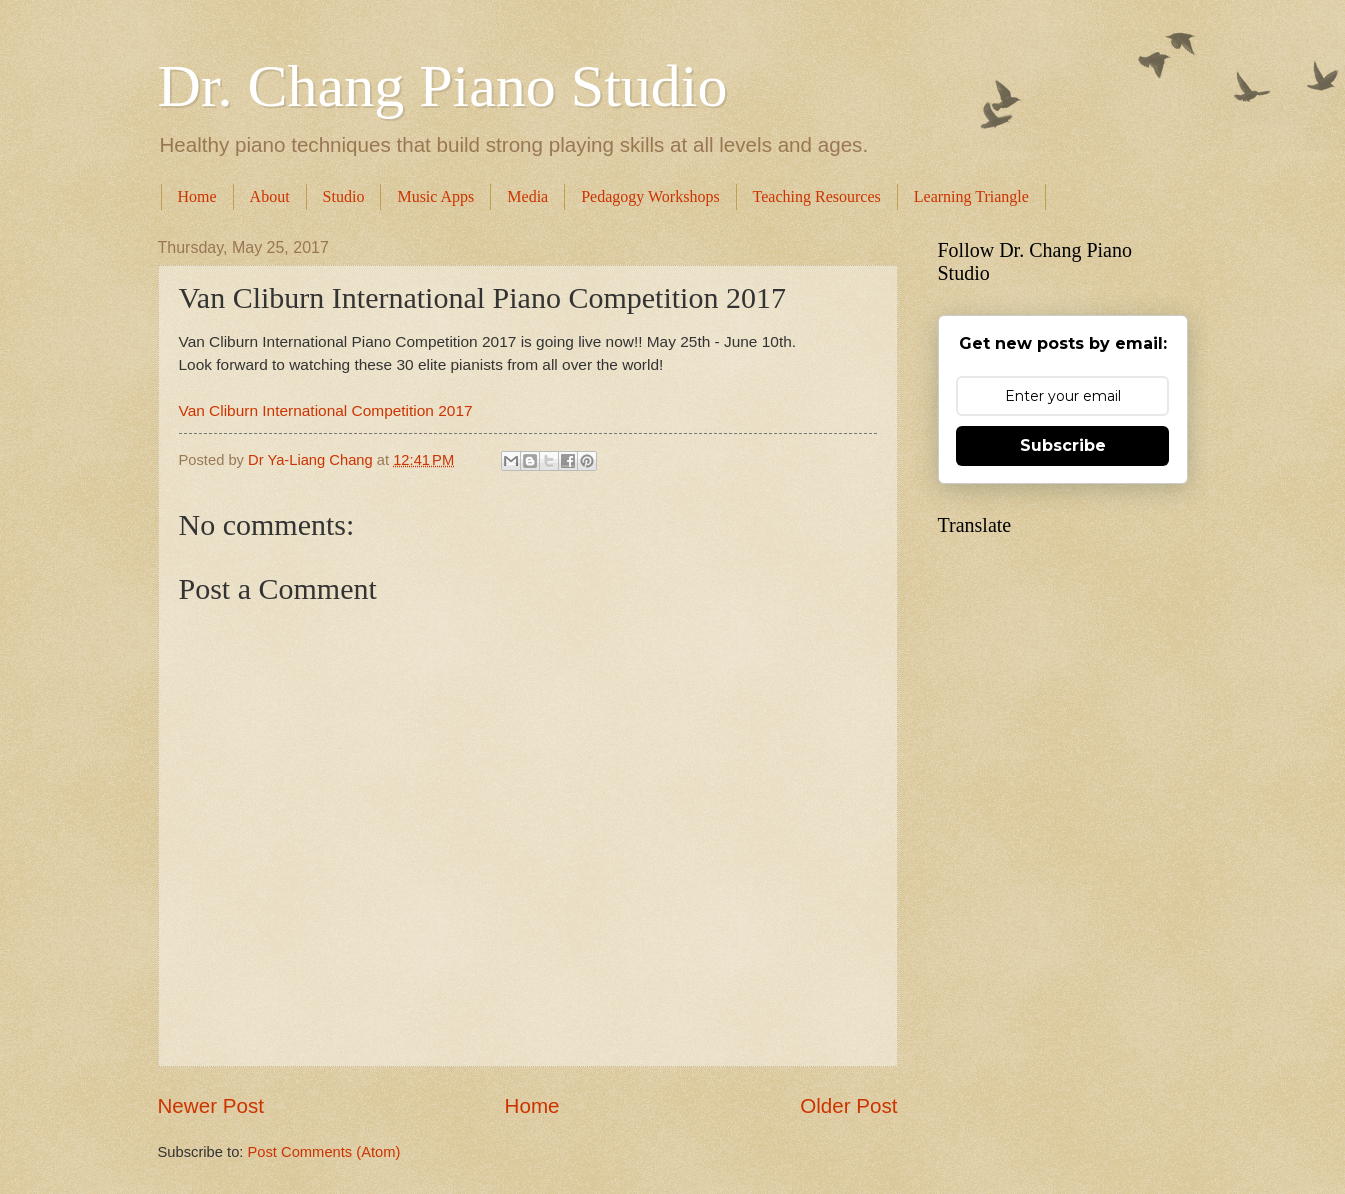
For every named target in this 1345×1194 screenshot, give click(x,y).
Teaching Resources (817, 196)
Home (197, 196)
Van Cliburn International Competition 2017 (326, 410)
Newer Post (211, 1105)
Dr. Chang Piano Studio (443, 86)
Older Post (848, 1105)
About (270, 196)
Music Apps (435, 196)
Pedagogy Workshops (650, 196)
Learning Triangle (971, 196)
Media (527, 196)
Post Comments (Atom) (324, 1152)
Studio (344, 196)
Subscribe (1063, 445)
